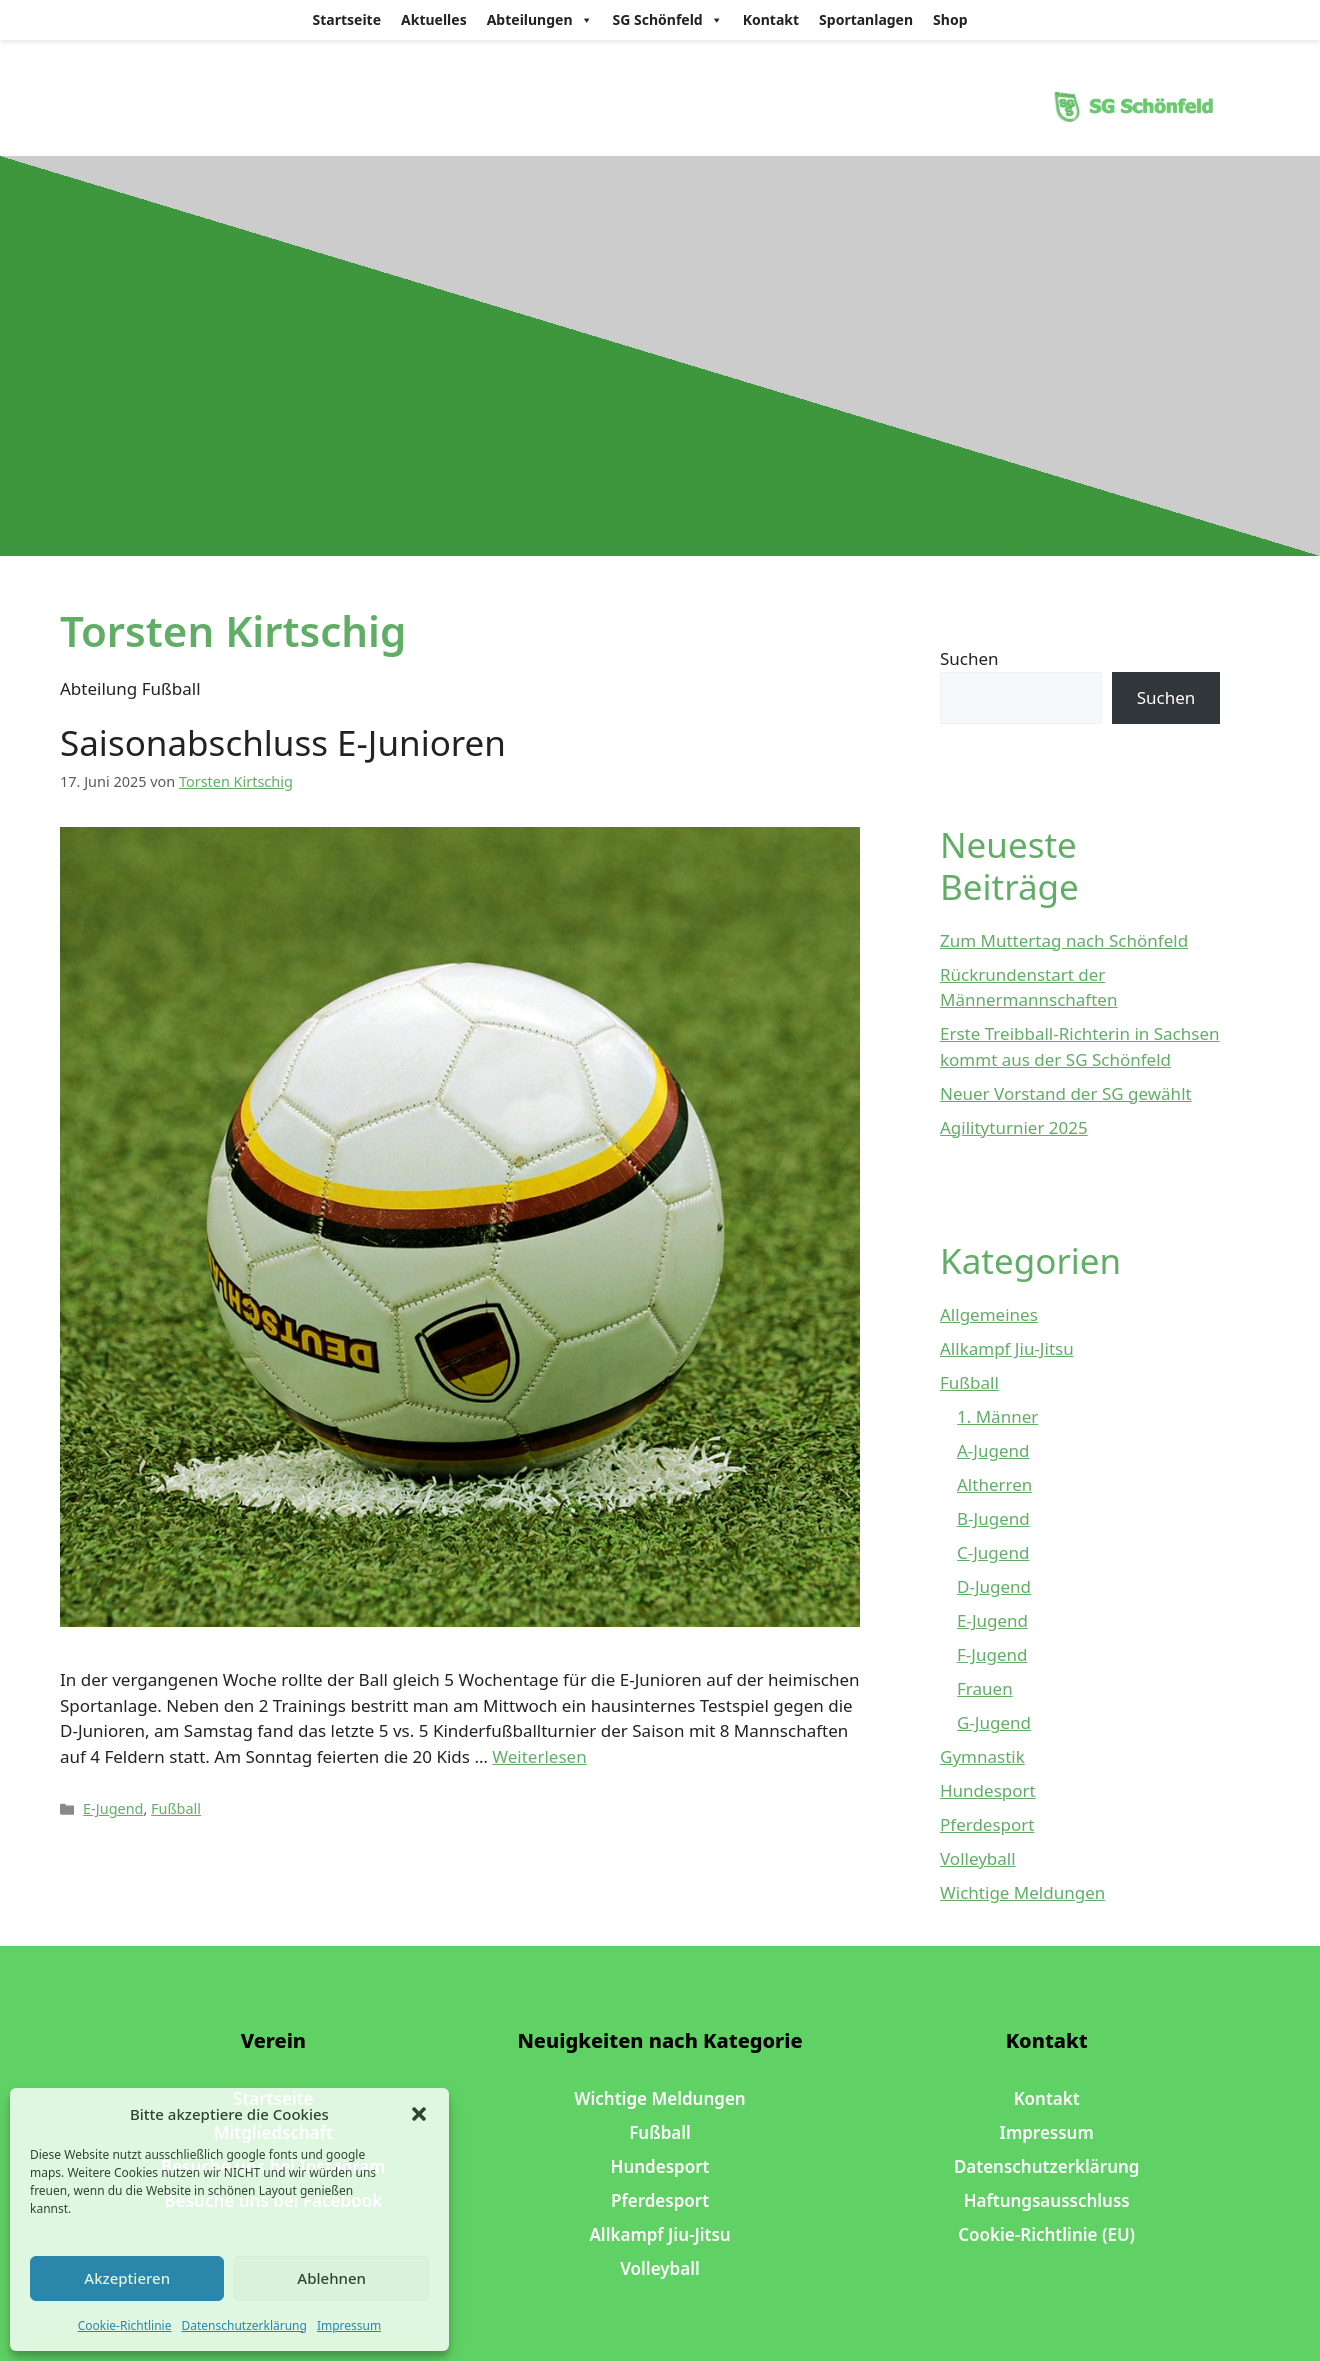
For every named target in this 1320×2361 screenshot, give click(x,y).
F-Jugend (992, 1654)
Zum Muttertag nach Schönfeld (1064, 940)
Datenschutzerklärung (243, 2325)
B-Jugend (993, 1518)
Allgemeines (989, 1314)
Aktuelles (434, 19)
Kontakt (771, 19)
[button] (419, 2114)
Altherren (994, 1484)
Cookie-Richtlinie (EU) (1046, 2234)
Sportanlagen (866, 19)
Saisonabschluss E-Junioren (283, 742)
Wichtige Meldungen (1022, 1892)
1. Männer (997, 1416)
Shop (950, 19)
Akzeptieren (127, 2278)
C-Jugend (993, 1552)
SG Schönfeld (668, 20)
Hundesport (988, 1790)
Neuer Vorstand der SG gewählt (1066, 1093)
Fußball (176, 1808)
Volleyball (978, 1858)
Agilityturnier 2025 (1014, 1127)
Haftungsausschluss (1047, 2200)
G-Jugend (994, 1722)
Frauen (985, 1688)
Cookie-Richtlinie (125, 2325)
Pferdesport (987, 1824)
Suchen (969, 658)
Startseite (347, 19)
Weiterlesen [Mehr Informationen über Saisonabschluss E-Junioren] (539, 1756)
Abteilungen (540, 20)
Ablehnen (331, 2278)
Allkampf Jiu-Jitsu (1007, 1348)
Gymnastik (982, 1756)
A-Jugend (993, 1450)
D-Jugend (994, 1586)
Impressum (349, 2325)
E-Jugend (113, 1808)
